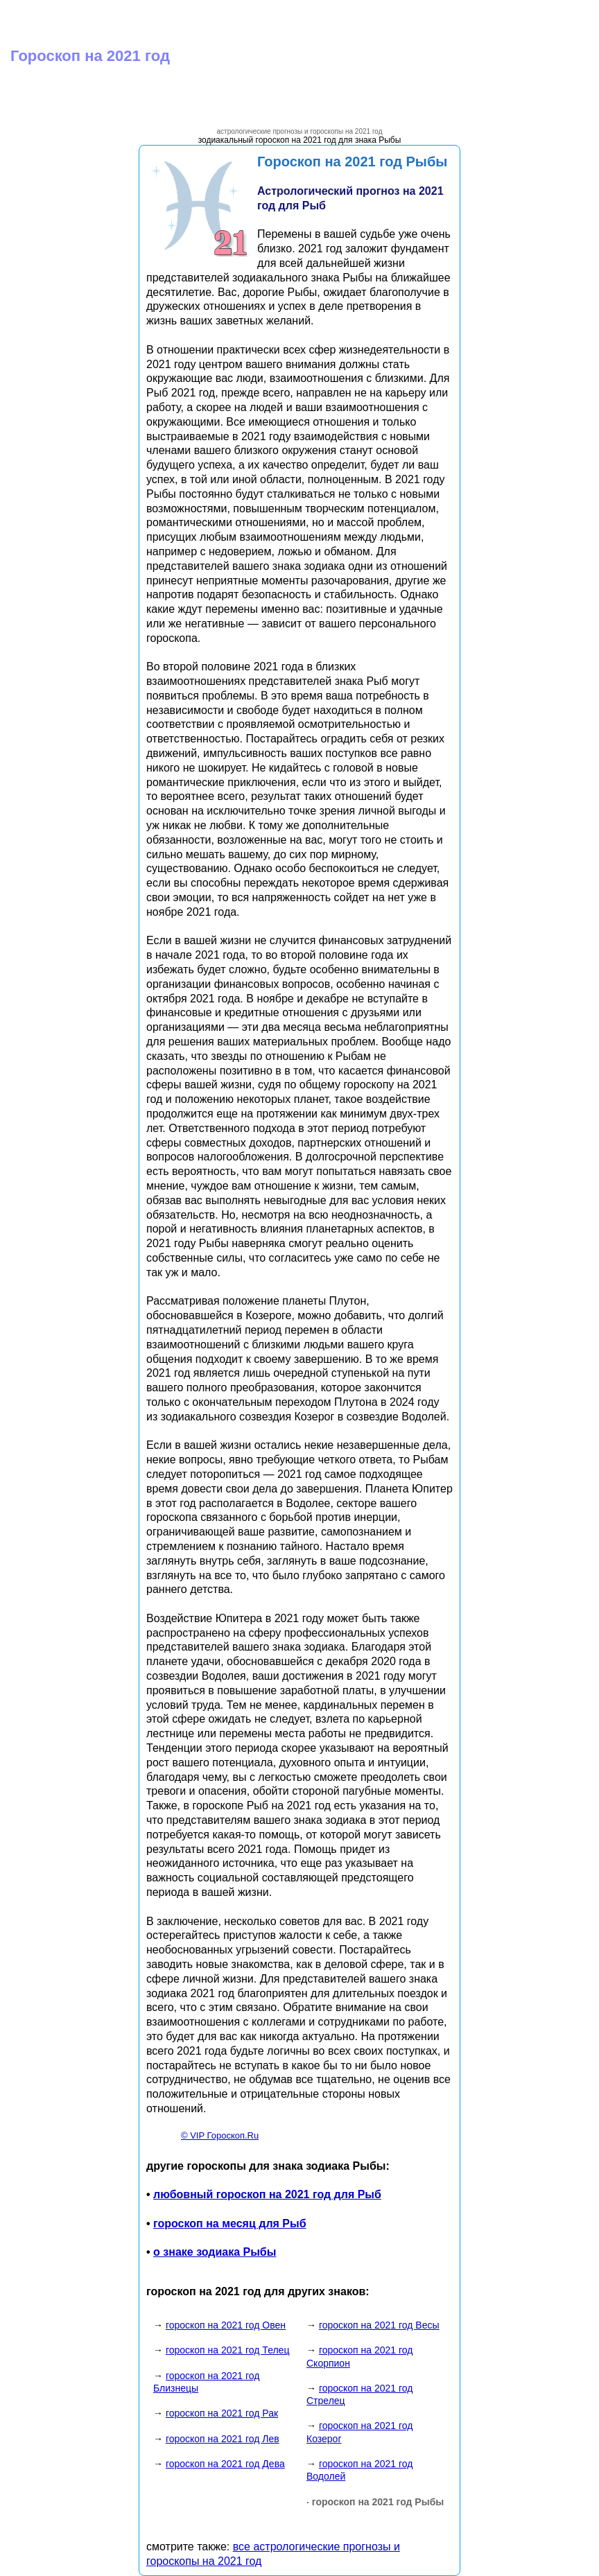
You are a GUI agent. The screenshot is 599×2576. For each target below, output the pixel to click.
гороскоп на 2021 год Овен (226, 2325)
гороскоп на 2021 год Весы (379, 2325)
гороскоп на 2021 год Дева (225, 2463)
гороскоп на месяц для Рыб (229, 2223)
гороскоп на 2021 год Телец (228, 2350)
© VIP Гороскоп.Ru (220, 2135)
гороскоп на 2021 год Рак (222, 2413)
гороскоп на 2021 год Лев (222, 2438)
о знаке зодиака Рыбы (214, 2252)
